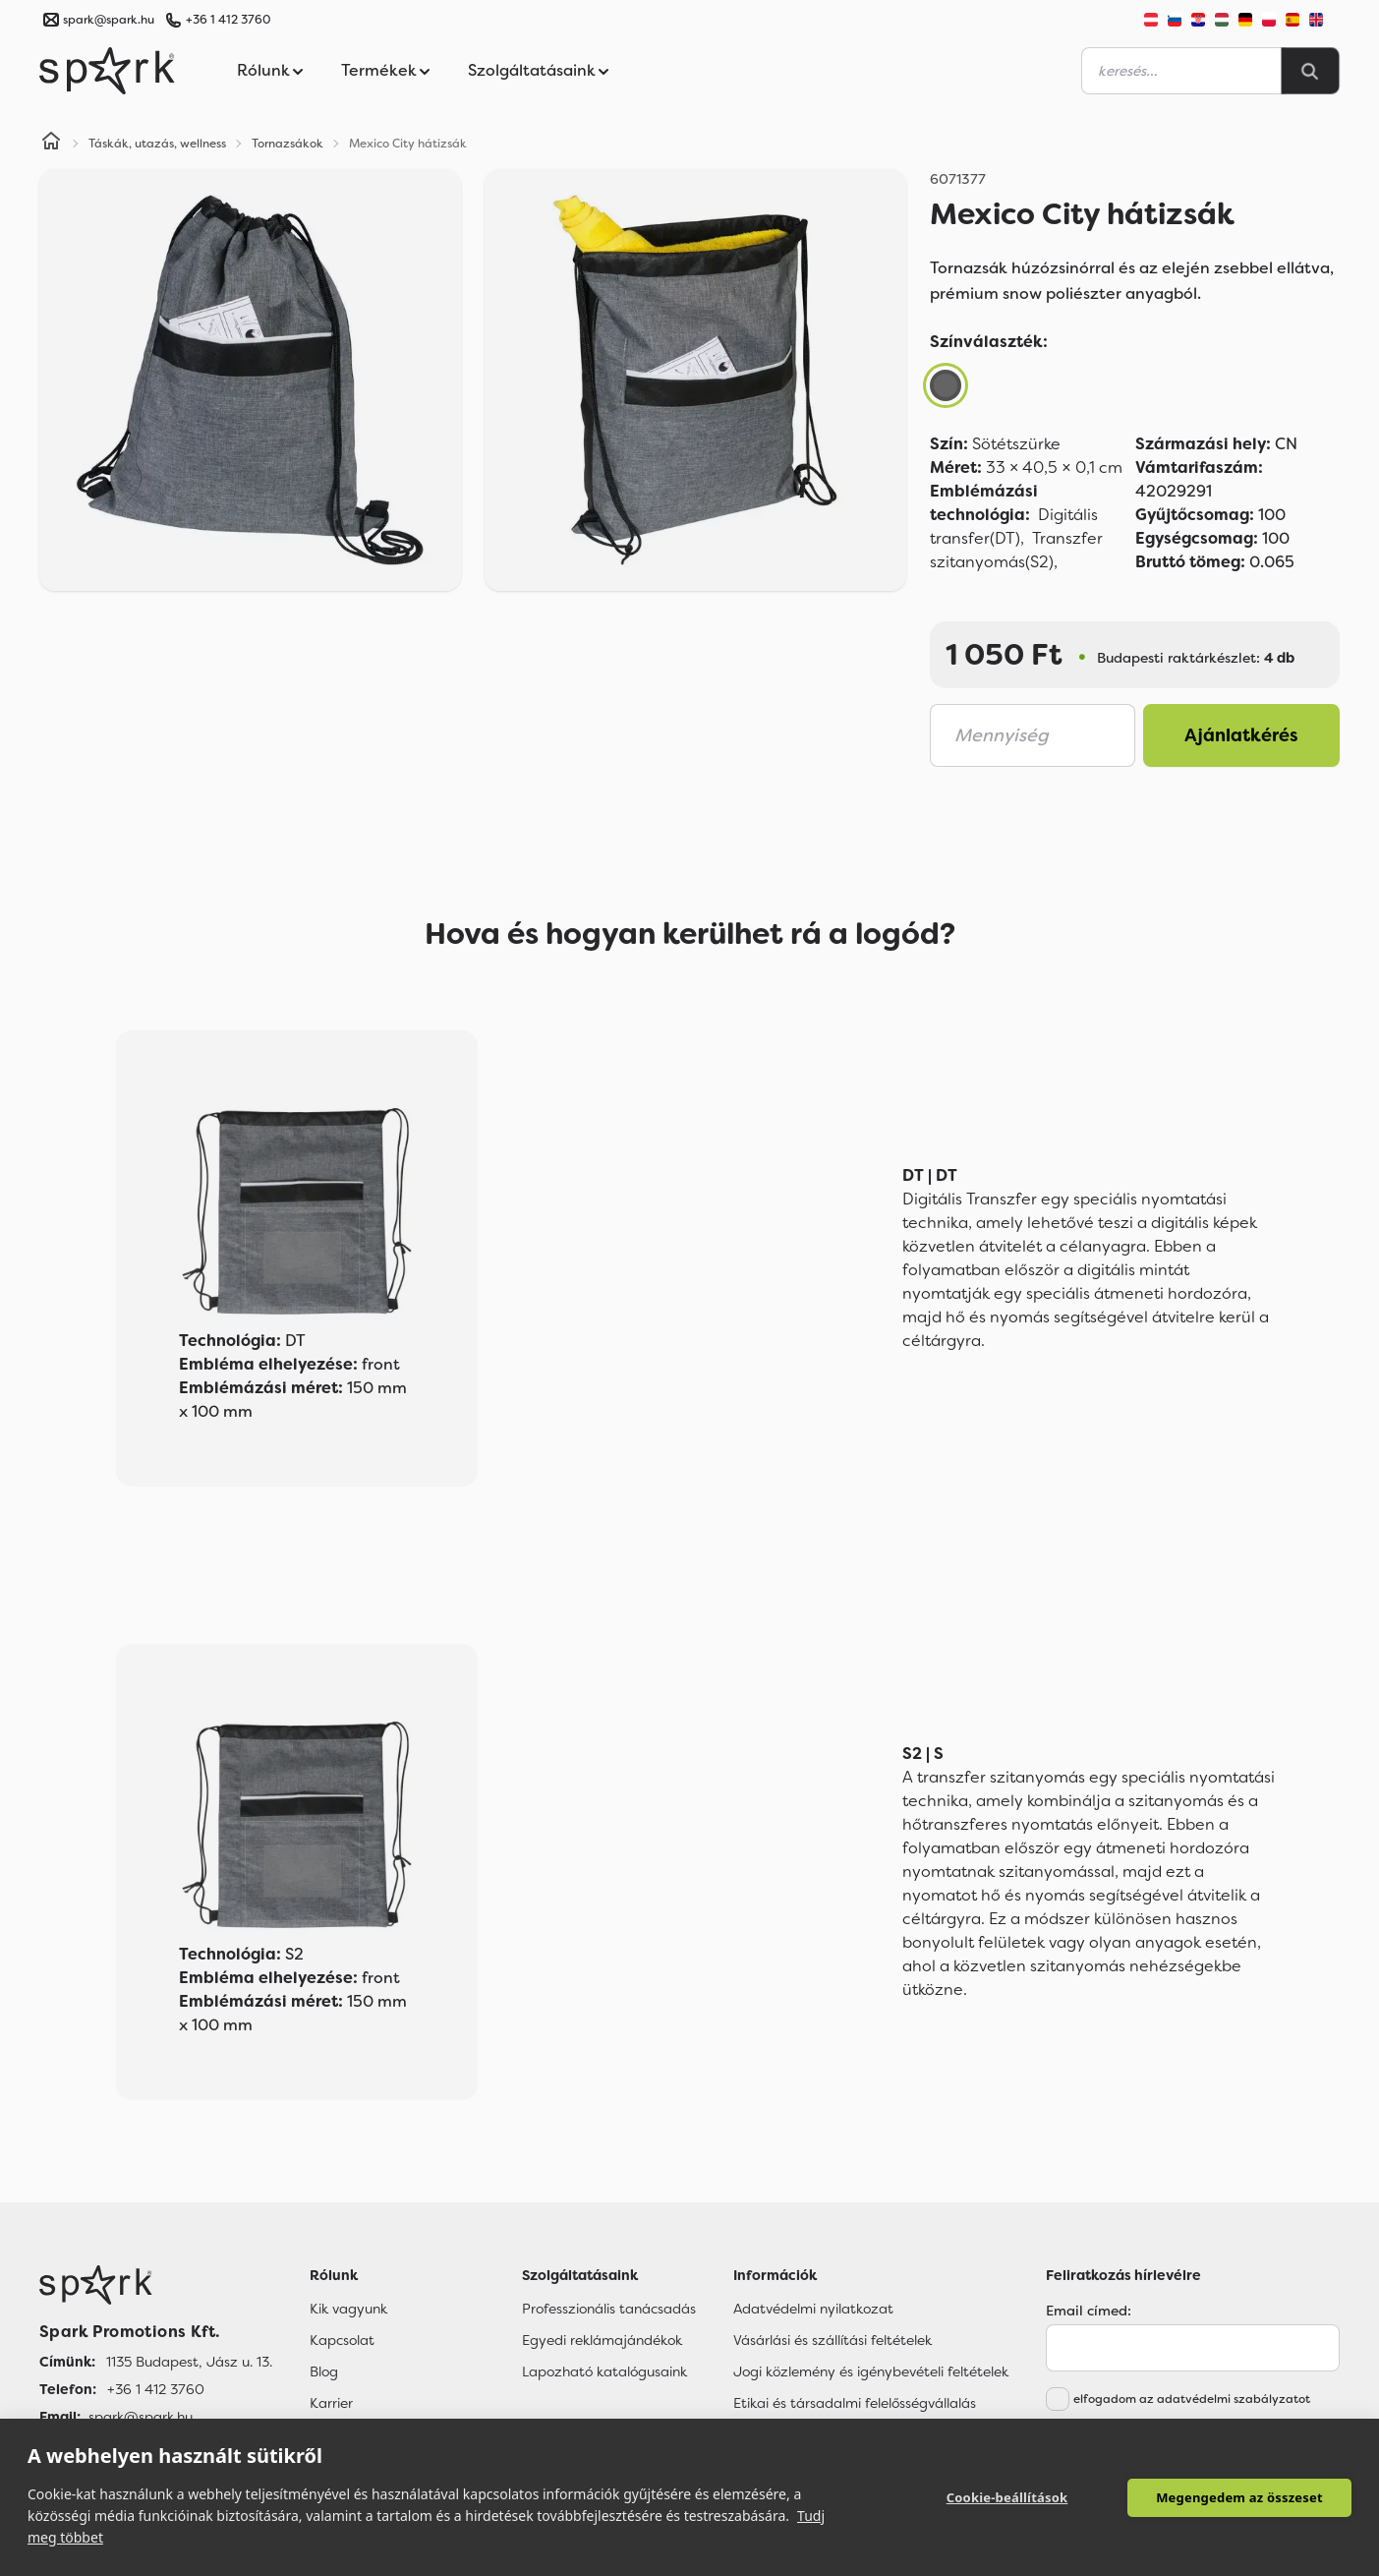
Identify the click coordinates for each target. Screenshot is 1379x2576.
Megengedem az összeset (1239, 2497)
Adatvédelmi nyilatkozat (813, 2308)
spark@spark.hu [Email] (140, 2417)
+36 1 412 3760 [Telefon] (155, 2389)
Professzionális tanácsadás (609, 2308)
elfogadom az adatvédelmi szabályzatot (1191, 2399)
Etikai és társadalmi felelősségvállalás (854, 2403)
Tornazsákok (287, 143)
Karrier (331, 2403)
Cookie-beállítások (1007, 2497)
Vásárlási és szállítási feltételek (832, 2340)
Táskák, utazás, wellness (157, 143)
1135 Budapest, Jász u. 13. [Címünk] (189, 2362)
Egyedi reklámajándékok (602, 2340)
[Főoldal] (155, 2285)
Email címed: (1088, 2310)
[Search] (1310, 70)
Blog (324, 2371)
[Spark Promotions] (107, 70)
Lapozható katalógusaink (604, 2371)
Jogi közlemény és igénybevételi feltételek (870, 2371)
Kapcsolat (342, 2340)
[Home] (51, 143)
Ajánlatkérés (1241, 735)
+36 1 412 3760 (228, 20)
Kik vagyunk (348, 2308)
